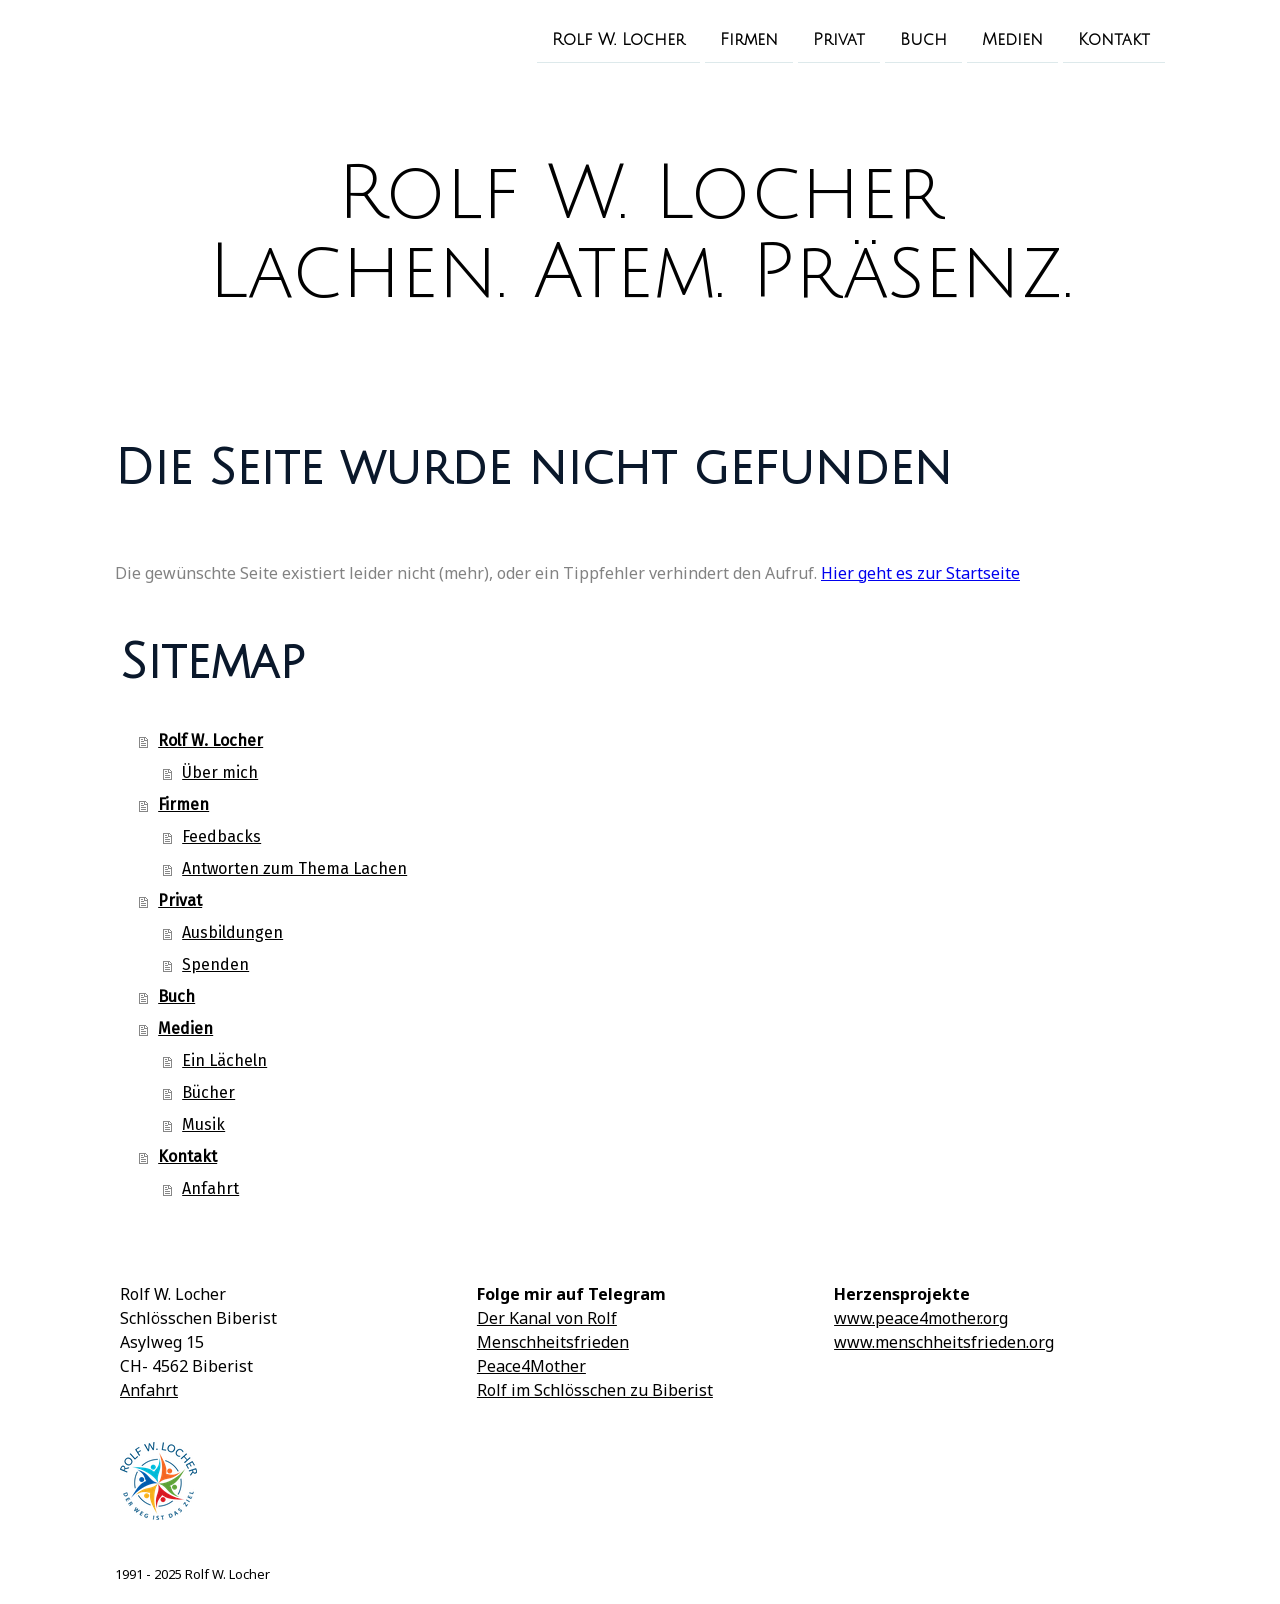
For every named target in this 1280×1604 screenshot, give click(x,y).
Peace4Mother (531, 1366)
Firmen (749, 39)
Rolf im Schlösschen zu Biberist (595, 1390)
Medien (1012, 39)
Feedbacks (221, 836)
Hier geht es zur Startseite (920, 573)
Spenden (215, 964)
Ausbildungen (232, 932)
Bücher (208, 1092)
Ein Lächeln (224, 1060)
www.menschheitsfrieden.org (944, 1342)
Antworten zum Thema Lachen (294, 868)
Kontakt (1114, 39)
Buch (923, 39)
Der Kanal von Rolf (547, 1318)
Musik (203, 1124)
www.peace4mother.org (921, 1318)
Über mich (220, 772)
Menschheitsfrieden (553, 1342)
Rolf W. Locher (618, 39)
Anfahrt (210, 1188)
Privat (839, 39)
